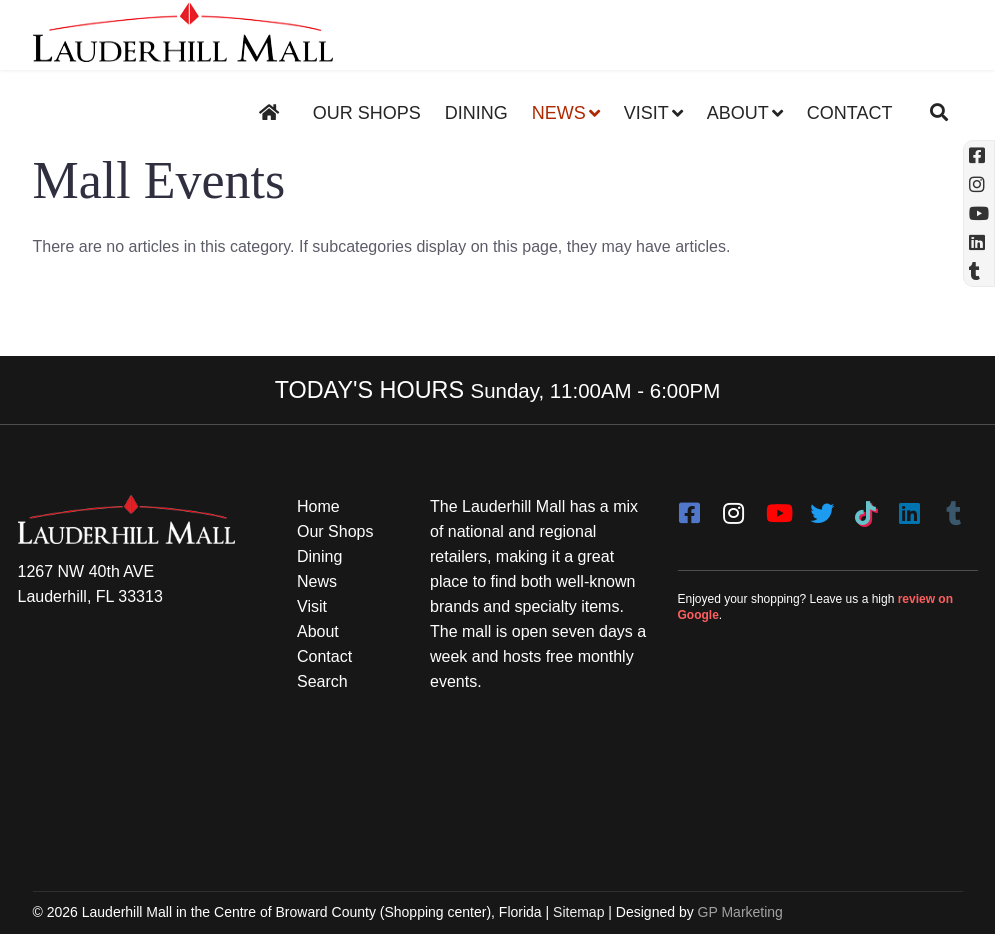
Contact (850, 113)
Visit (646, 113)
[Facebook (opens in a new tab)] (979, 155)
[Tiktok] (866, 507)
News (559, 113)
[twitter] (822, 507)
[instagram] (734, 507)
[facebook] (690, 507)
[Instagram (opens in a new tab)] (979, 184)
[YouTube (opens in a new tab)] (979, 213)
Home (318, 506)
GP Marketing (740, 912)
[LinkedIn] (910, 507)
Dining (476, 113)
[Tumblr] (954, 507)
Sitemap (578, 912)
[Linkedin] (979, 242)
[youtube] (778, 507)
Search (322, 681)
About (738, 113)
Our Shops (367, 113)
